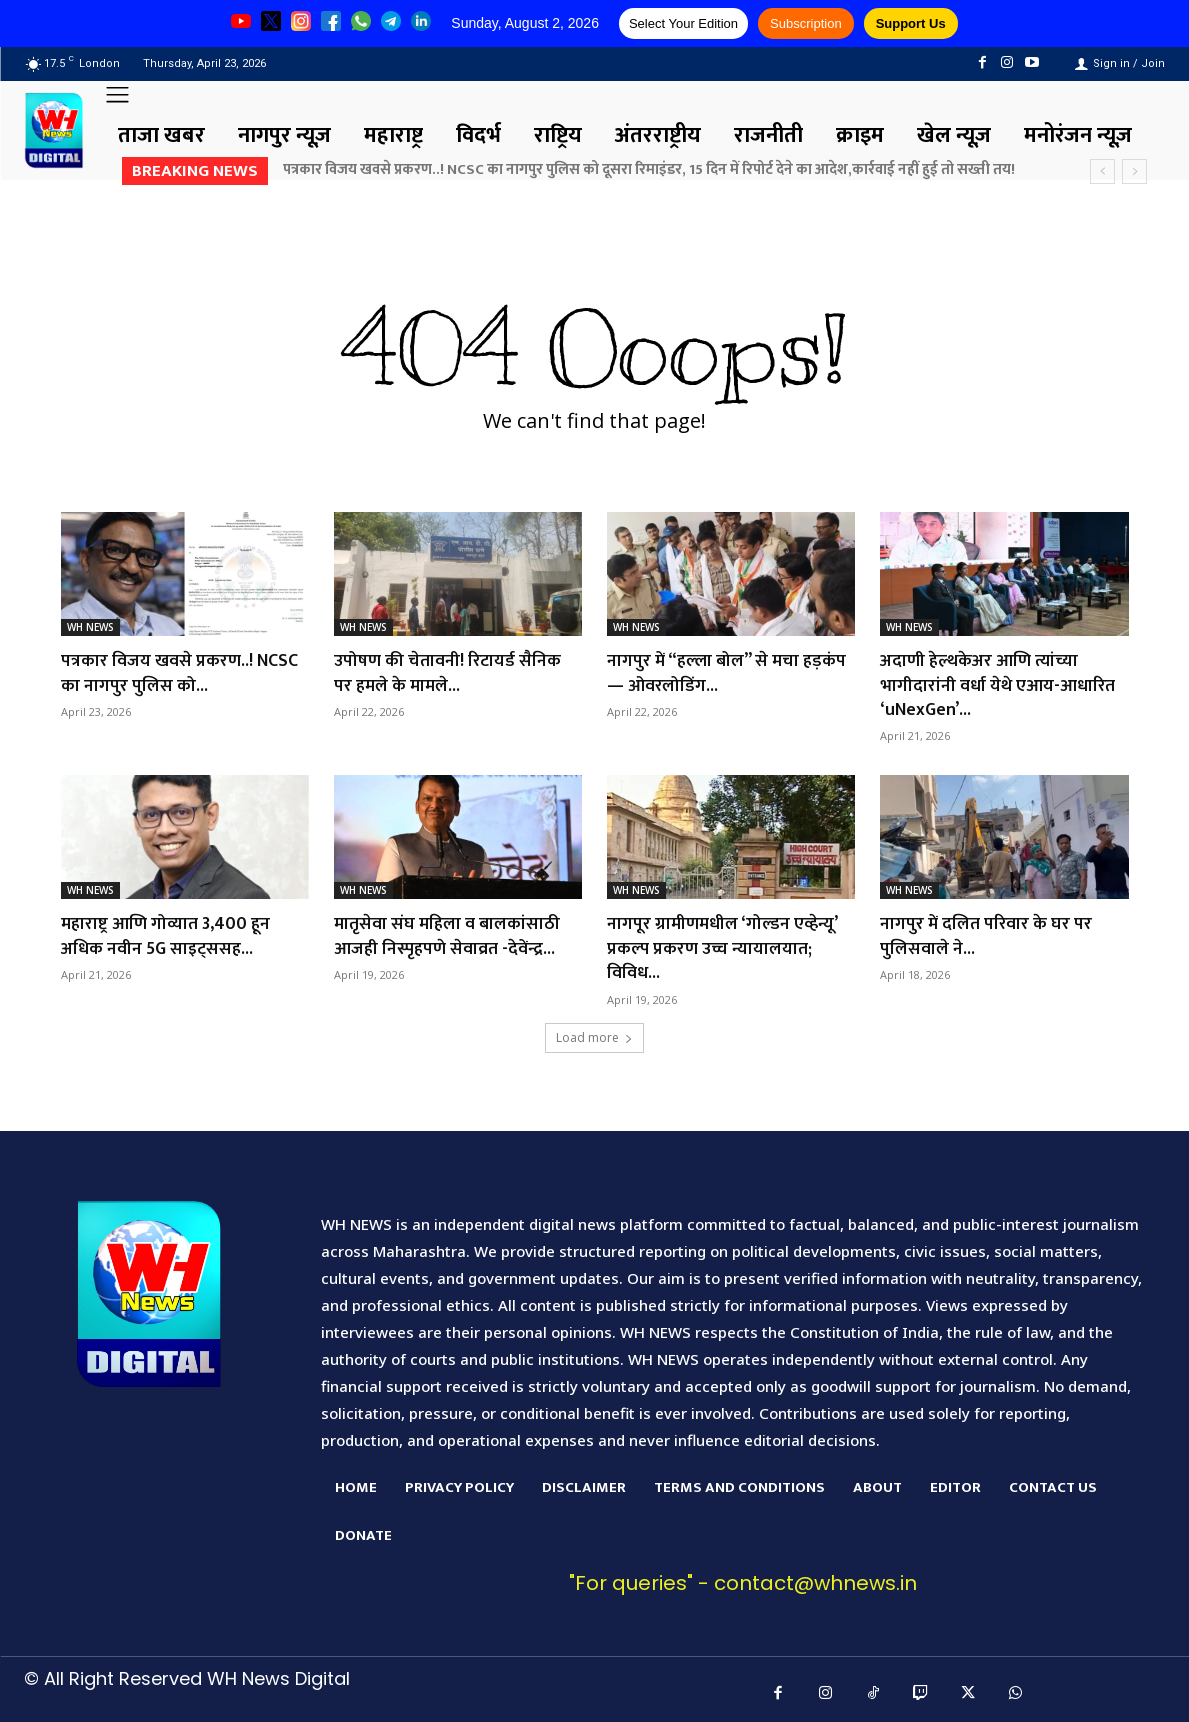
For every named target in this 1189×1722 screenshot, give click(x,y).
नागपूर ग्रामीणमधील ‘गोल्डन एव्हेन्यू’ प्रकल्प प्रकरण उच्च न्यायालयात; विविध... (724, 943)
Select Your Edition (683, 23)
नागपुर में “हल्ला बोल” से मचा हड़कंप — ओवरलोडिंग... (727, 671)
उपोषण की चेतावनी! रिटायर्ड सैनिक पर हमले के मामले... (448, 671)
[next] (1134, 171)
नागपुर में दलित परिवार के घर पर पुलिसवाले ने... (987, 931)
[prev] (1102, 171)
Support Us (911, 23)
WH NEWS (90, 627)
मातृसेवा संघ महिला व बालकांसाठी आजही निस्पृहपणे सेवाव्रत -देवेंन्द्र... (448, 931)
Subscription (806, 23)
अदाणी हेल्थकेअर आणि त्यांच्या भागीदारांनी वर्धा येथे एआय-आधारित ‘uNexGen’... (998, 683)
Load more (594, 1031)
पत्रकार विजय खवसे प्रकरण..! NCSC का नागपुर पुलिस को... (180, 671)
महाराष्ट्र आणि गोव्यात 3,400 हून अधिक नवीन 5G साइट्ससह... (166, 931)
